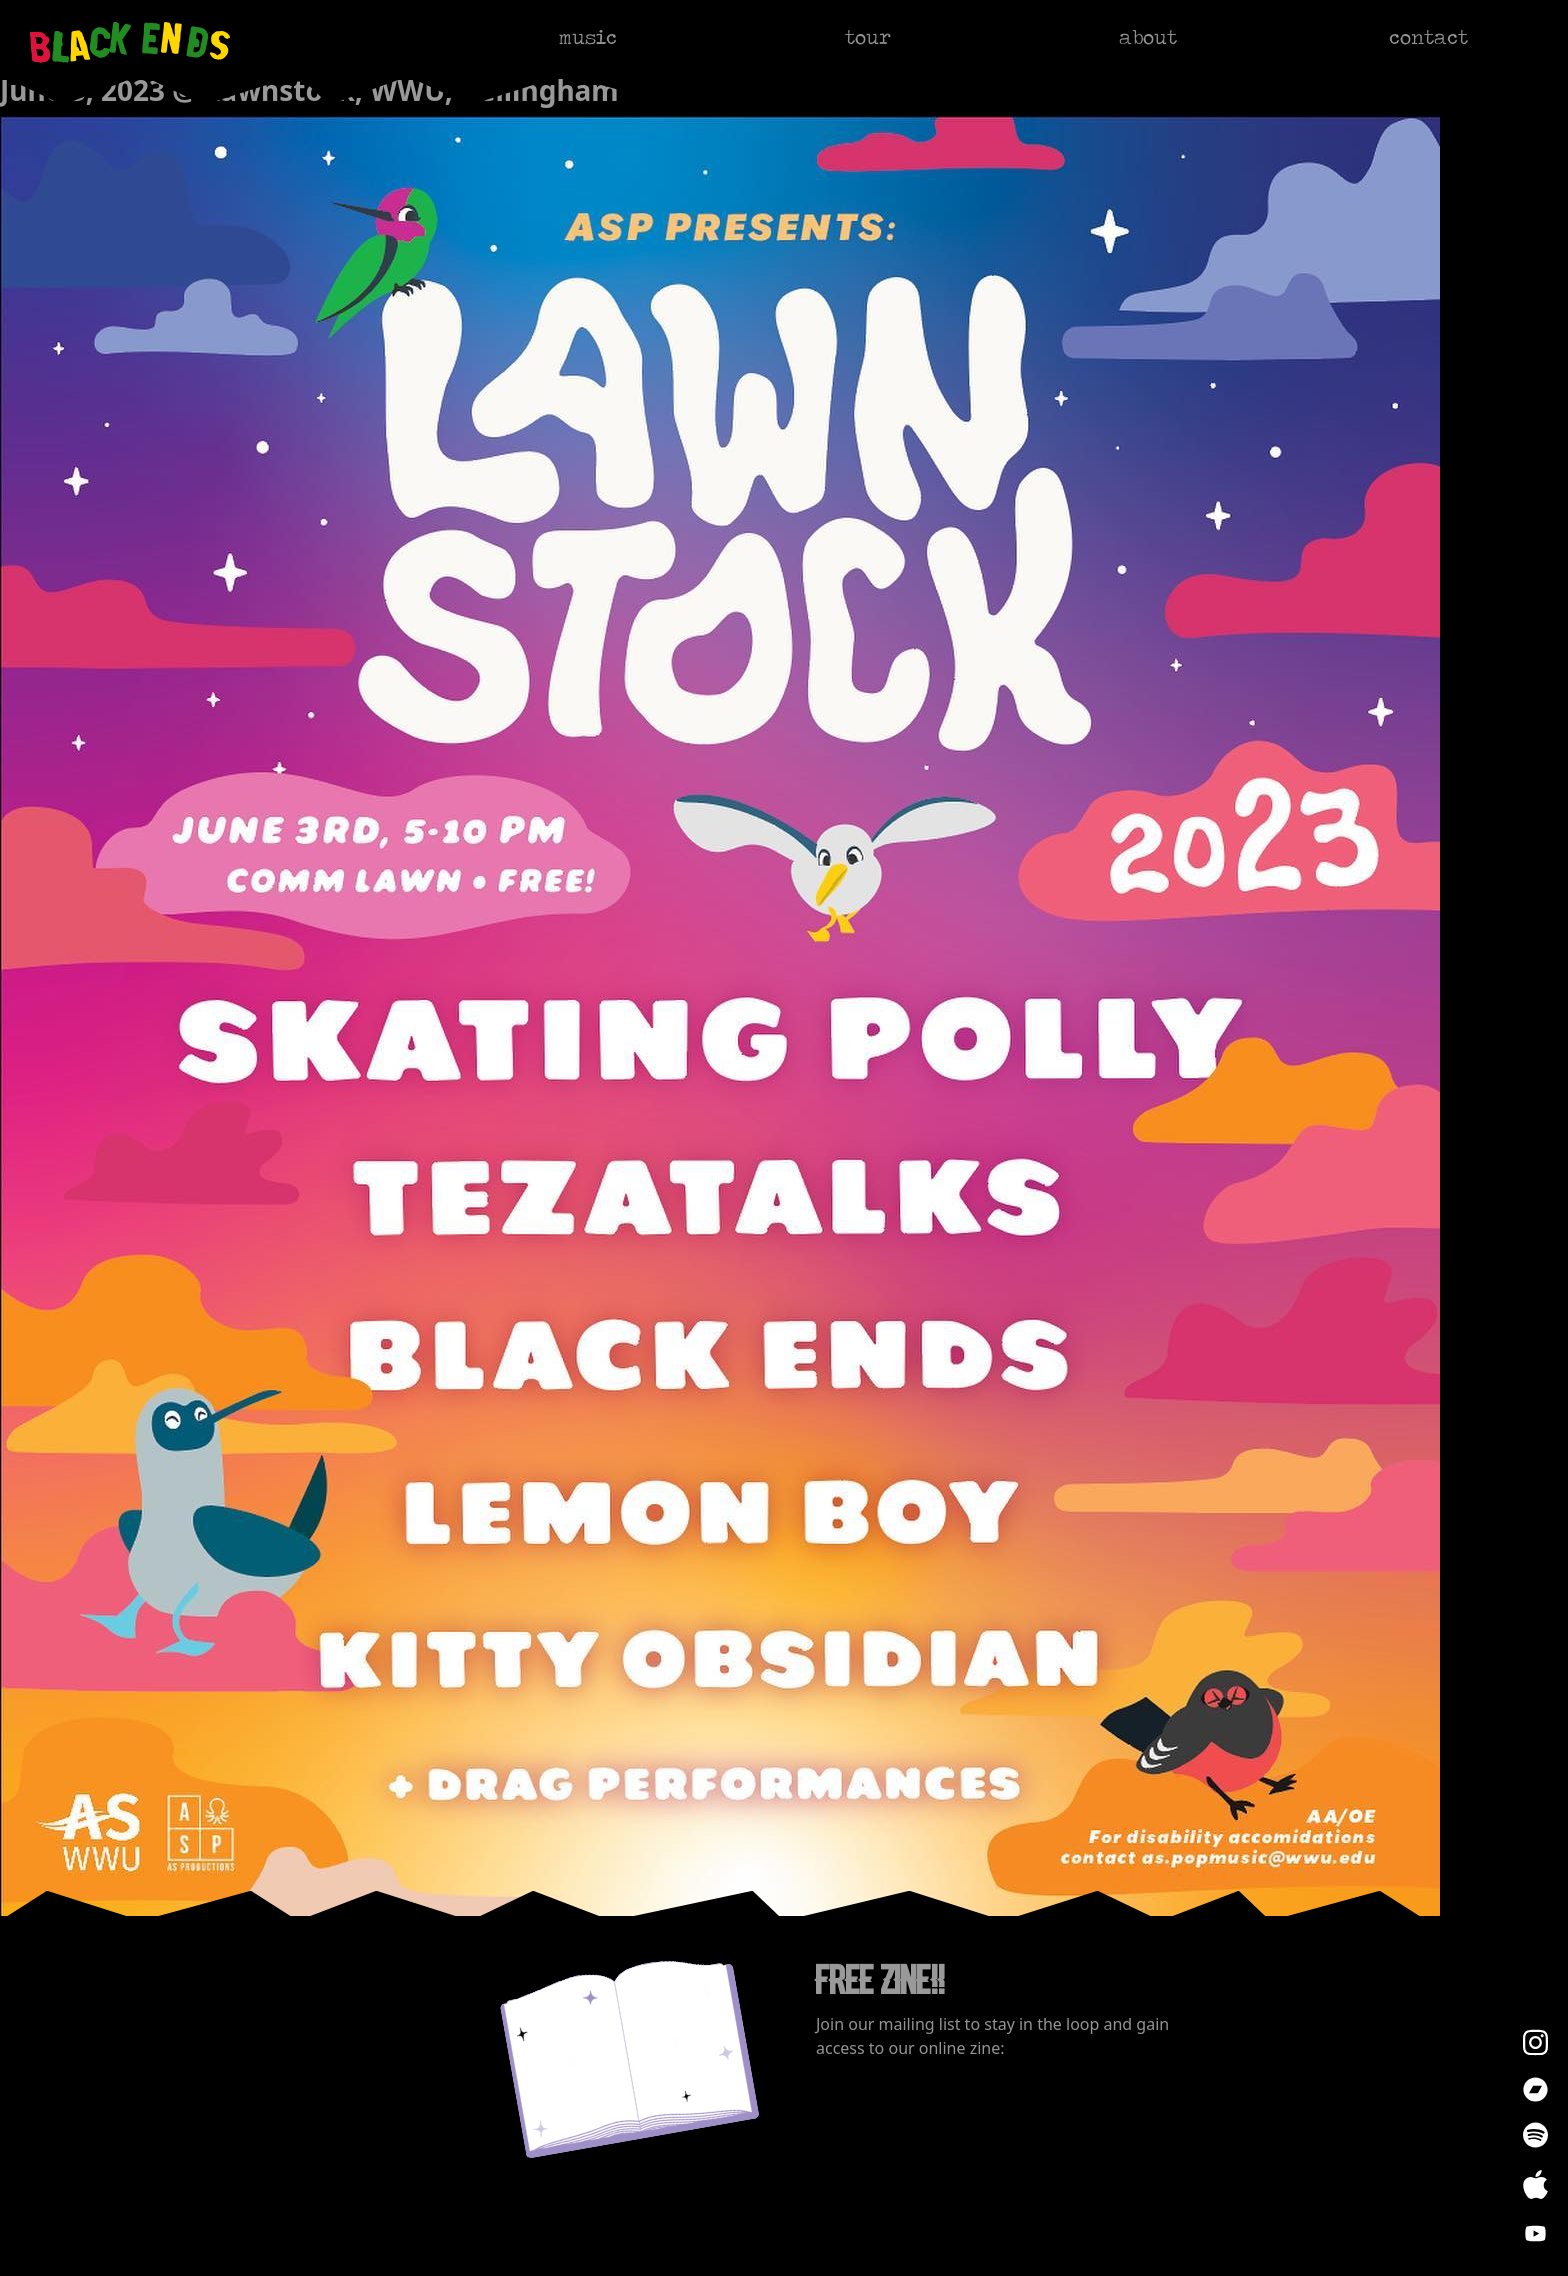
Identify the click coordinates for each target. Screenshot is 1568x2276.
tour (868, 37)
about (1148, 37)
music (588, 37)
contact (1428, 37)
